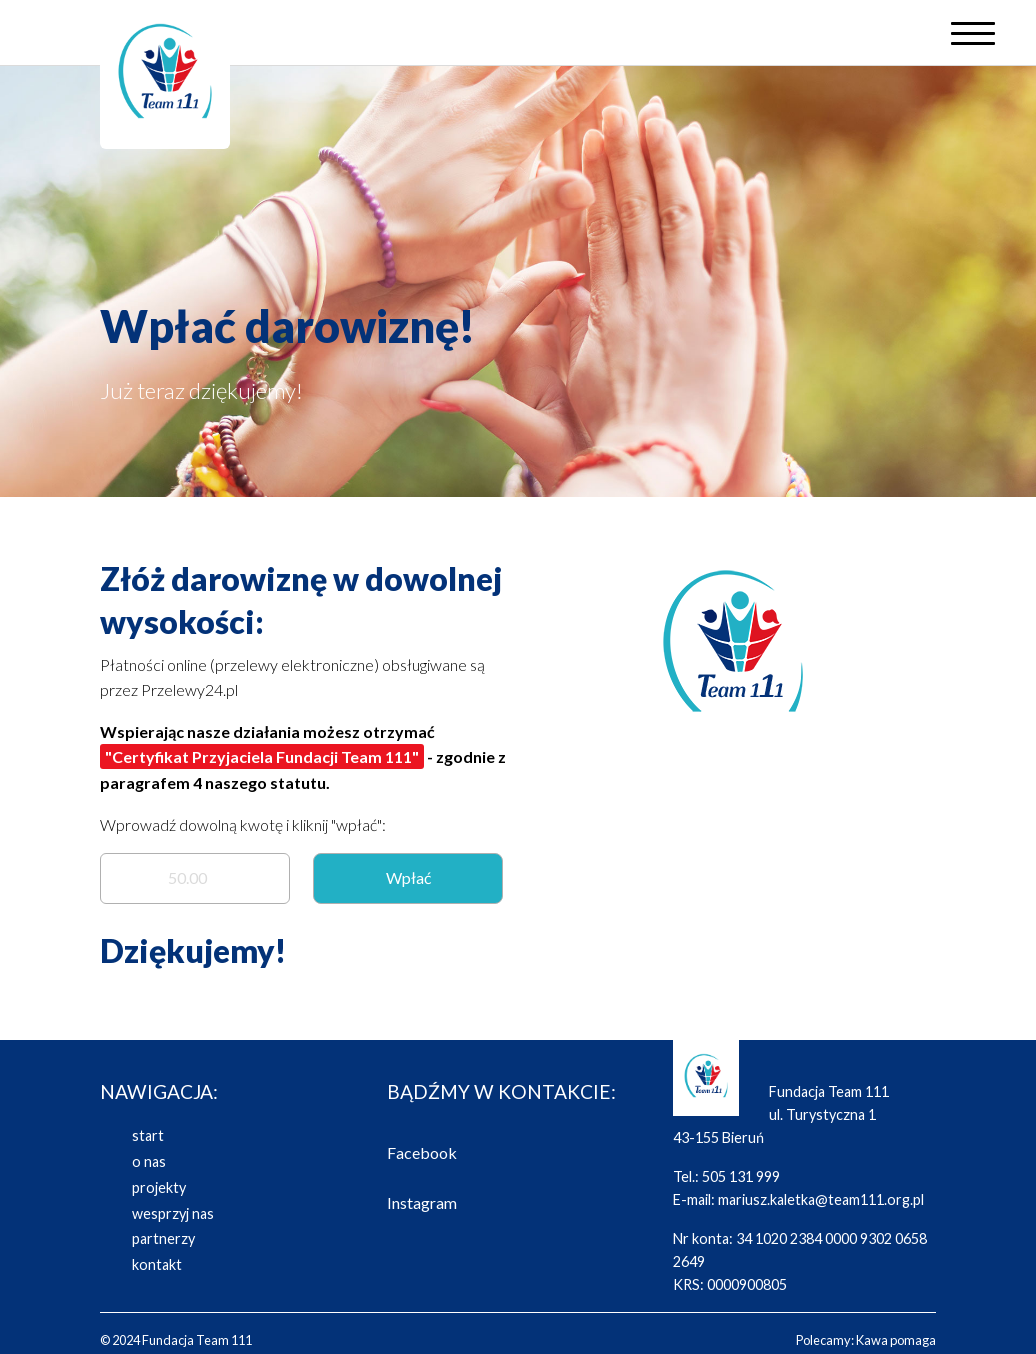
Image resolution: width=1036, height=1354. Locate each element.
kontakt (157, 1264)
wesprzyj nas (173, 1213)
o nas (149, 1161)
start (148, 1135)
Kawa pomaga (896, 1340)
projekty (159, 1187)
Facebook (422, 1152)
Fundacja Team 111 (197, 1340)
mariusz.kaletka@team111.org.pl (821, 1199)
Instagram (422, 1202)
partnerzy (163, 1238)
